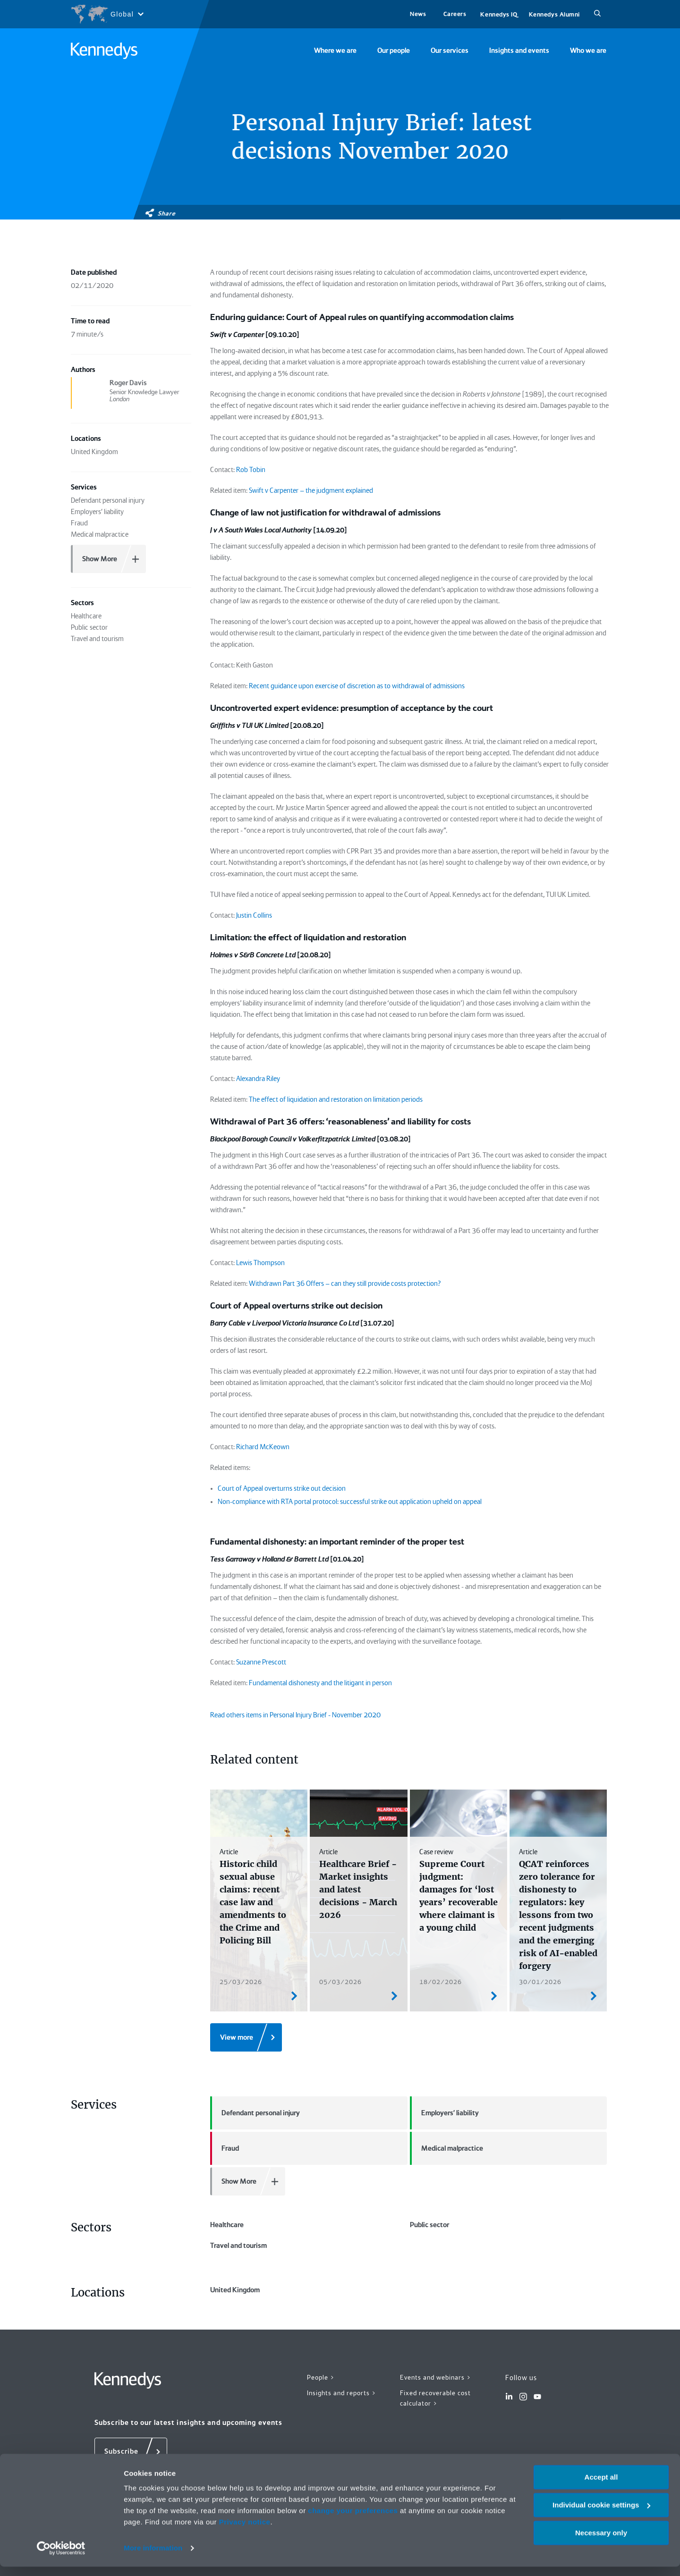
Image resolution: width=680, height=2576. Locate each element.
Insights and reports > (341, 2393)
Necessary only (601, 2542)
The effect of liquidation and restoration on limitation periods (336, 1099)
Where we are (335, 50)
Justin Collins (254, 915)
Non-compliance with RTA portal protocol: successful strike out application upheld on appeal (350, 1501)
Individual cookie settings (601, 2514)
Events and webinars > (435, 2377)
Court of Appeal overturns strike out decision (282, 1488)
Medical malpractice (446, 2148)
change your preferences (353, 2520)
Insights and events (519, 50)
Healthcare (227, 2225)
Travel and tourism (238, 2245)
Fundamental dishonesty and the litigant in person (320, 1683)
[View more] (246, 2037)
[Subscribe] (130, 2452)
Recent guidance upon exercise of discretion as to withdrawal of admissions (357, 686)
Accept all (601, 2487)
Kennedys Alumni (554, 14)
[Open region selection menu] (107, 14)
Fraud (224, 2148)
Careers (455, 13)
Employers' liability (444, 2112)
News (418, 13)
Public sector (429, 2225)
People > (321, 2377)
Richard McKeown (262, 1447)
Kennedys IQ (498, 14)
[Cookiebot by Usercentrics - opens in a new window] (61, 2558)
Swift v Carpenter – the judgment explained (311, 490)
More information (153, 2557)
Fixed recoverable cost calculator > (435, 2398)
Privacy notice (245, 2531)
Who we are (588, 50)
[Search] (597, 14)
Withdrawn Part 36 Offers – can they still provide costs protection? (345, 1283)
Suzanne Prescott (261, 1662)
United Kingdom (235, 2290)
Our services (449, 50)
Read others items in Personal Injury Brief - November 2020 (295, 1715)
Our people (393, 50)
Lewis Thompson (260, 1263)
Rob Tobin (250, 469)
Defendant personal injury (255, 2112)
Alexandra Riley (258, 1078)
